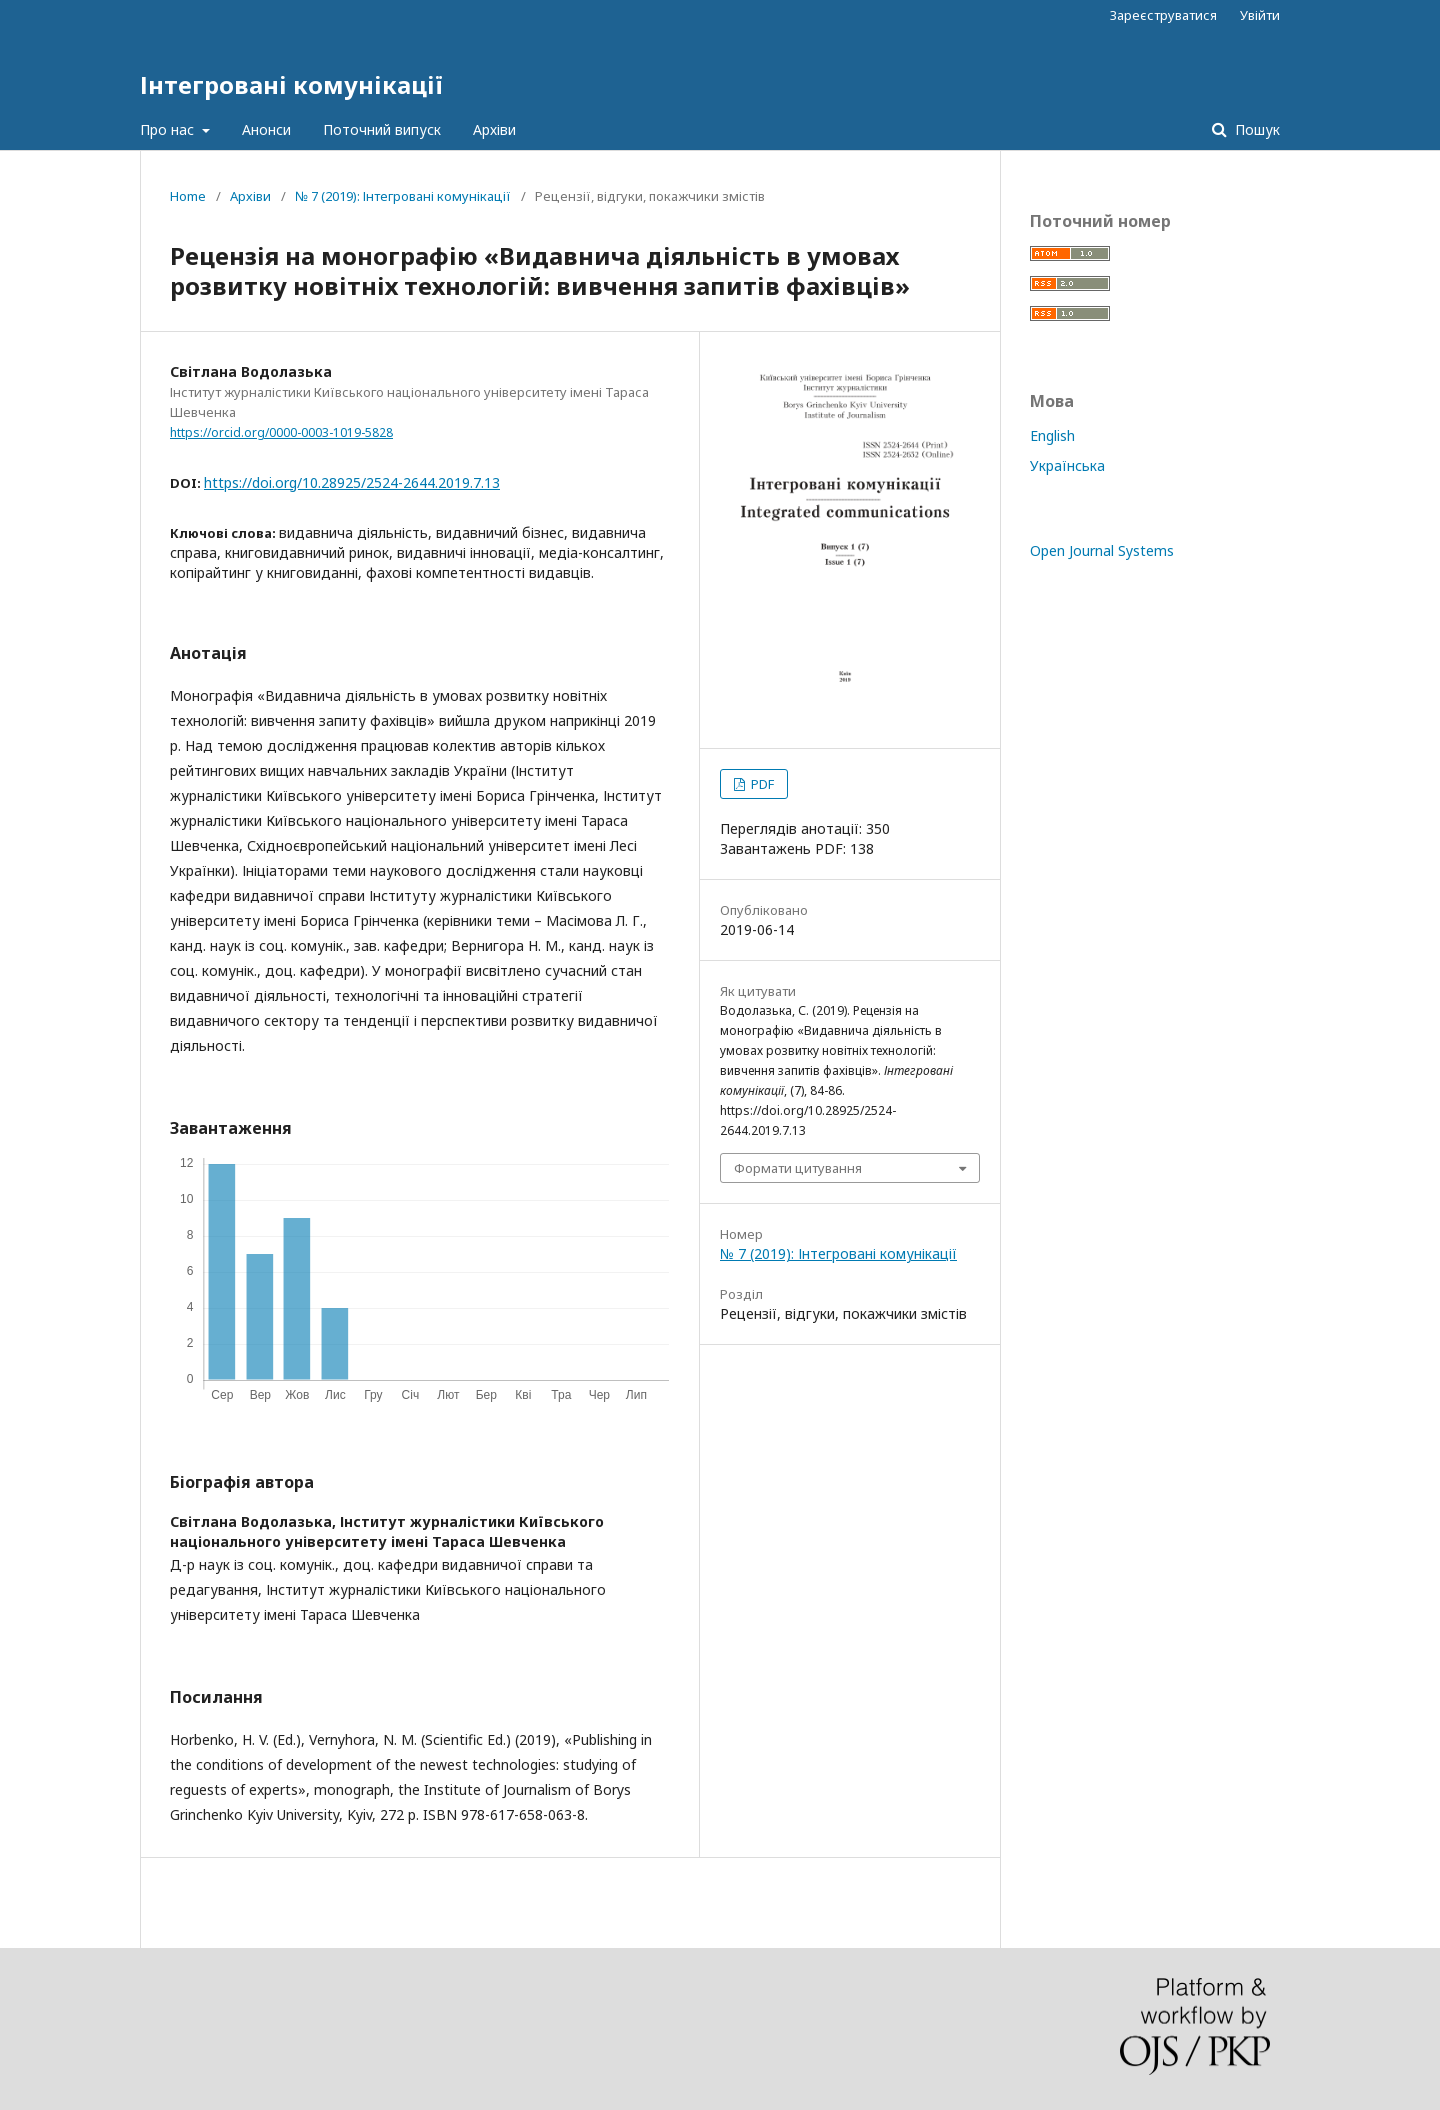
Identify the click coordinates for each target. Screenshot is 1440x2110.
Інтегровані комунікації (291, 84)
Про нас (169, 129)
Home (188, 196)
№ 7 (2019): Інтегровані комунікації (403, 196)
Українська (1067, 465)
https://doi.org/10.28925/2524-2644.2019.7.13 (352, 482)
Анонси (266, 129)
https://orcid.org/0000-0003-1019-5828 (281, 432)
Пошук (1255, 129)
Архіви (494, 129)
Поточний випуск (382, 129)
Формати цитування (798, 1168)
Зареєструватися (1163, 15)
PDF (761, 784)
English (1052, 435)
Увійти (1260, 15)
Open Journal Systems (1102, 550)
